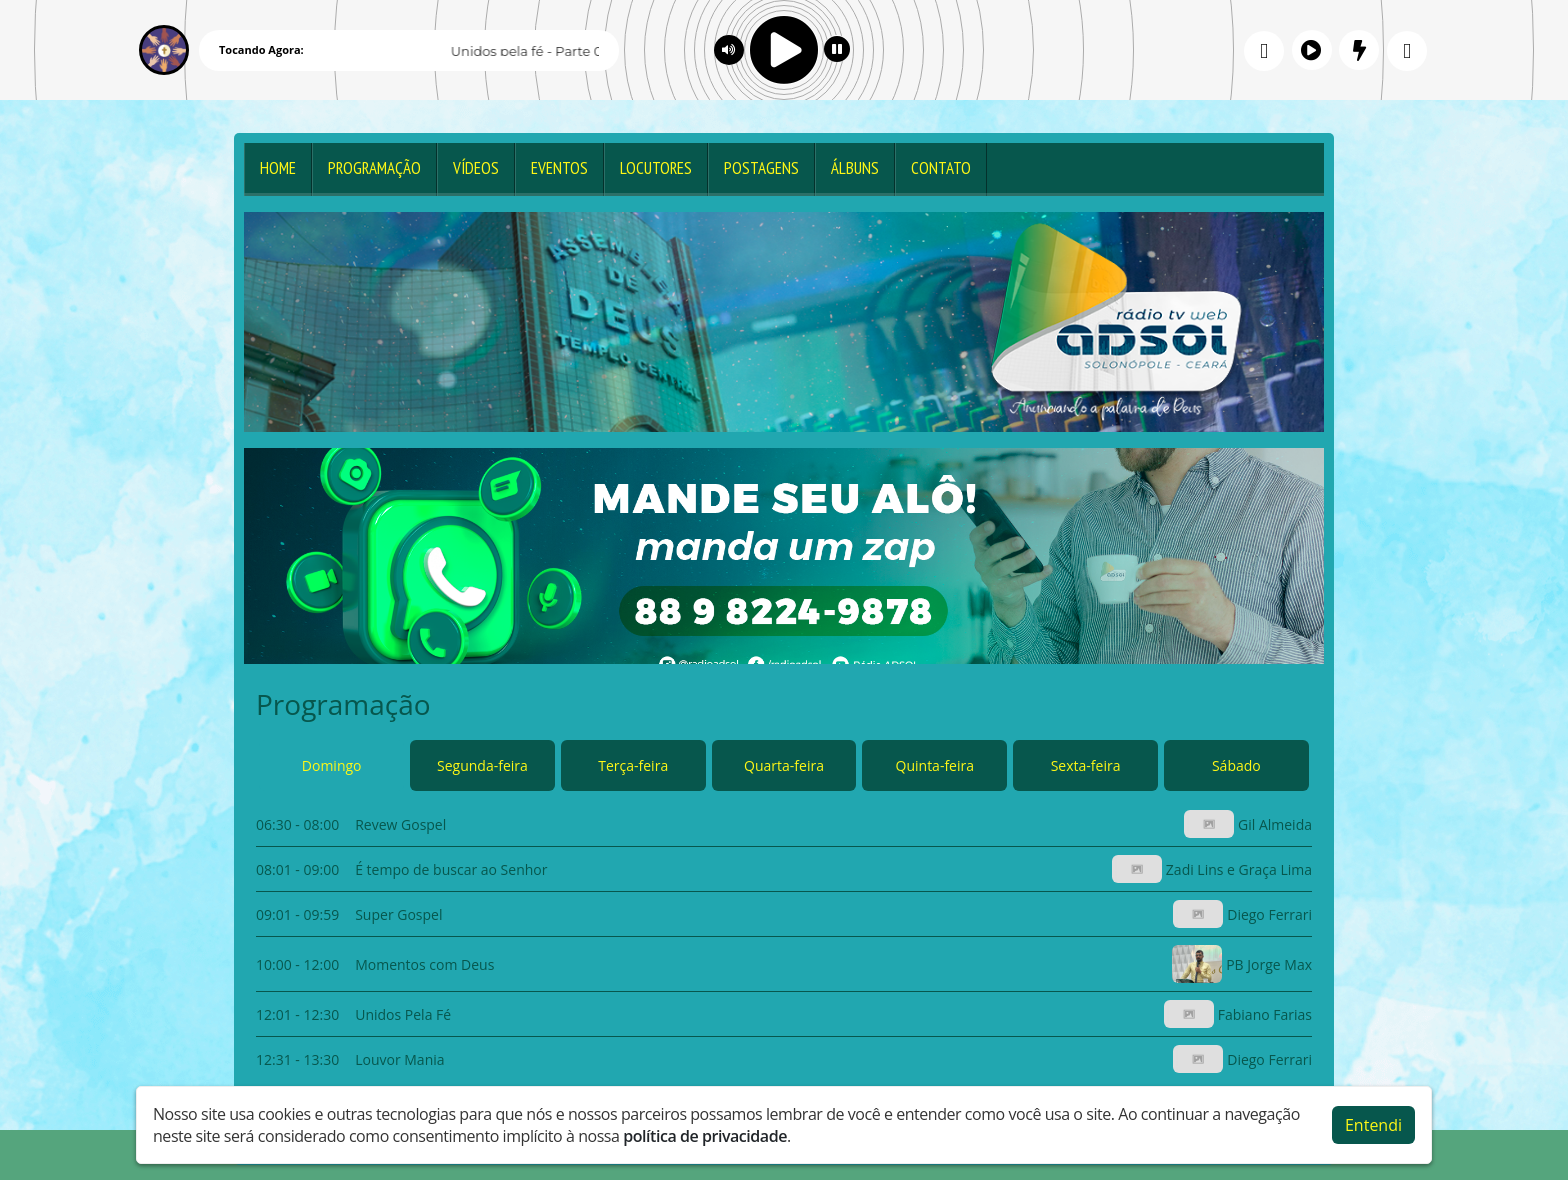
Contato (941, 168)
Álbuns (855, 168)
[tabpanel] (784, 941)
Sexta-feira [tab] (1086, 765)
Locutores (656, 168)
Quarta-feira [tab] (784, 765)
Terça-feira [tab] (633, 765)
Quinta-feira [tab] (935, 765)
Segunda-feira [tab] (482, 765)
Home (278, 168)
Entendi (1373, 1125)
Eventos (559, 168)
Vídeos (476, 168)
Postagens (761, 168)
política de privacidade (705, 1136)
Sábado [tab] (1236, 765)
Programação (374, 168)
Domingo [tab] (332, 765)
